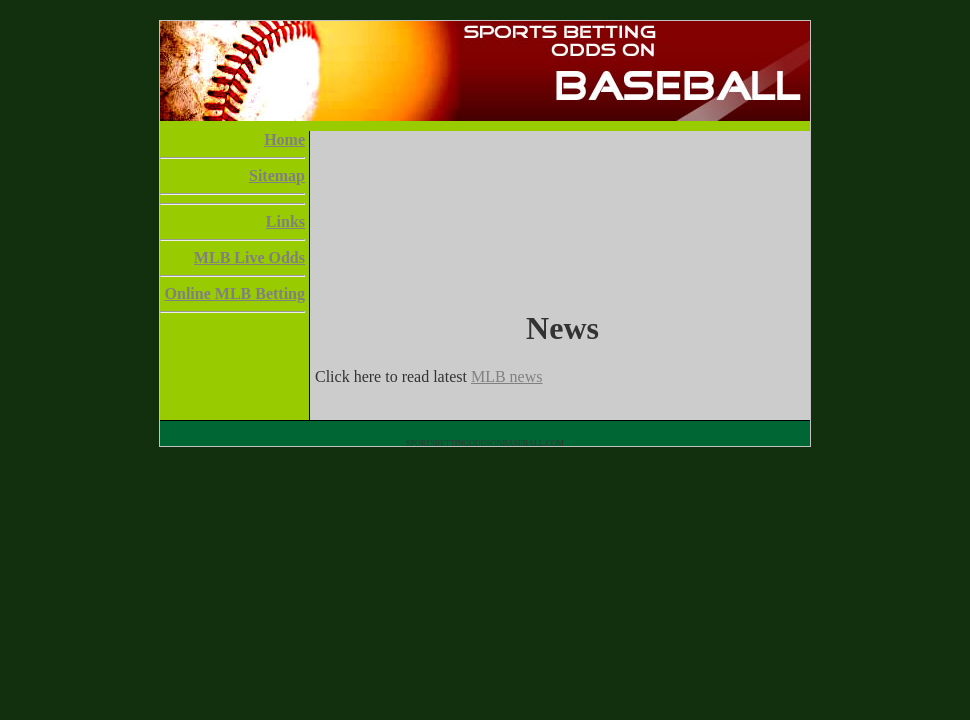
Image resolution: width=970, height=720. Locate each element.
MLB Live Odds (249, 257)
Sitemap (277, 175)
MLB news (507, 376)
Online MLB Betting (235, 293)
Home (284, 139)
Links (285, 221)
